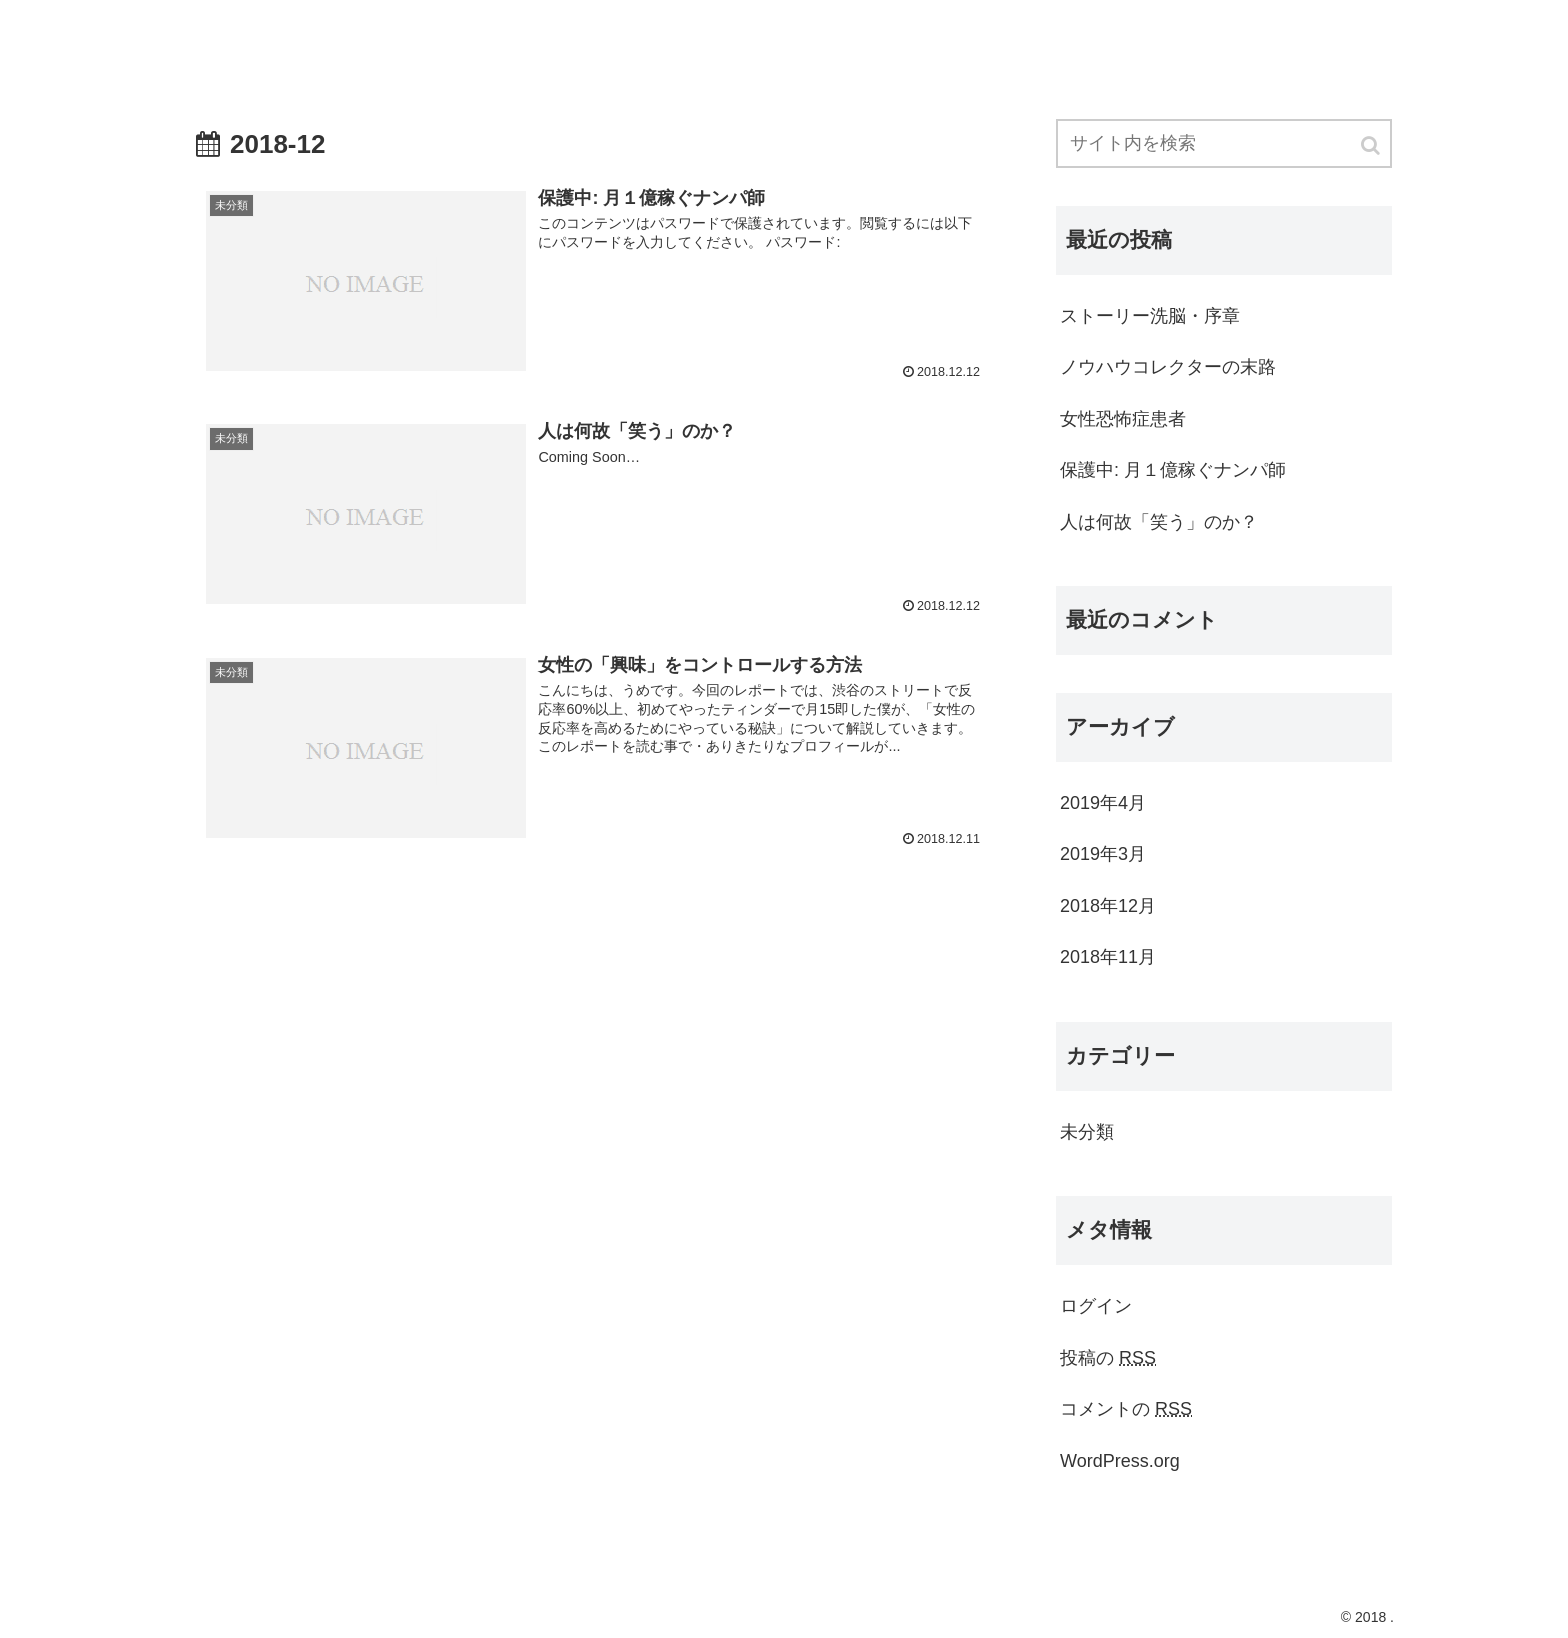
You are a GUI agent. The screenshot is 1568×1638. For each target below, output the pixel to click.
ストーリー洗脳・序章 (1150, 316)
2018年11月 (1108, 957)
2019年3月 (1103, 854)
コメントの (1126, 1409)
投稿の (1108, 1358)
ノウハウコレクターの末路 (1168, 367)
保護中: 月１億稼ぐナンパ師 (1173, 470)
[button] (1372, 145)
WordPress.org (1120, 1461)
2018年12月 (1108, 906)
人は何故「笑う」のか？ (1159, 522)
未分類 (1087, 1132)
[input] (1224, 143)
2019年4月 (1103, 803)
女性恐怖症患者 (1123, 419)
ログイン (1096, 1306)
